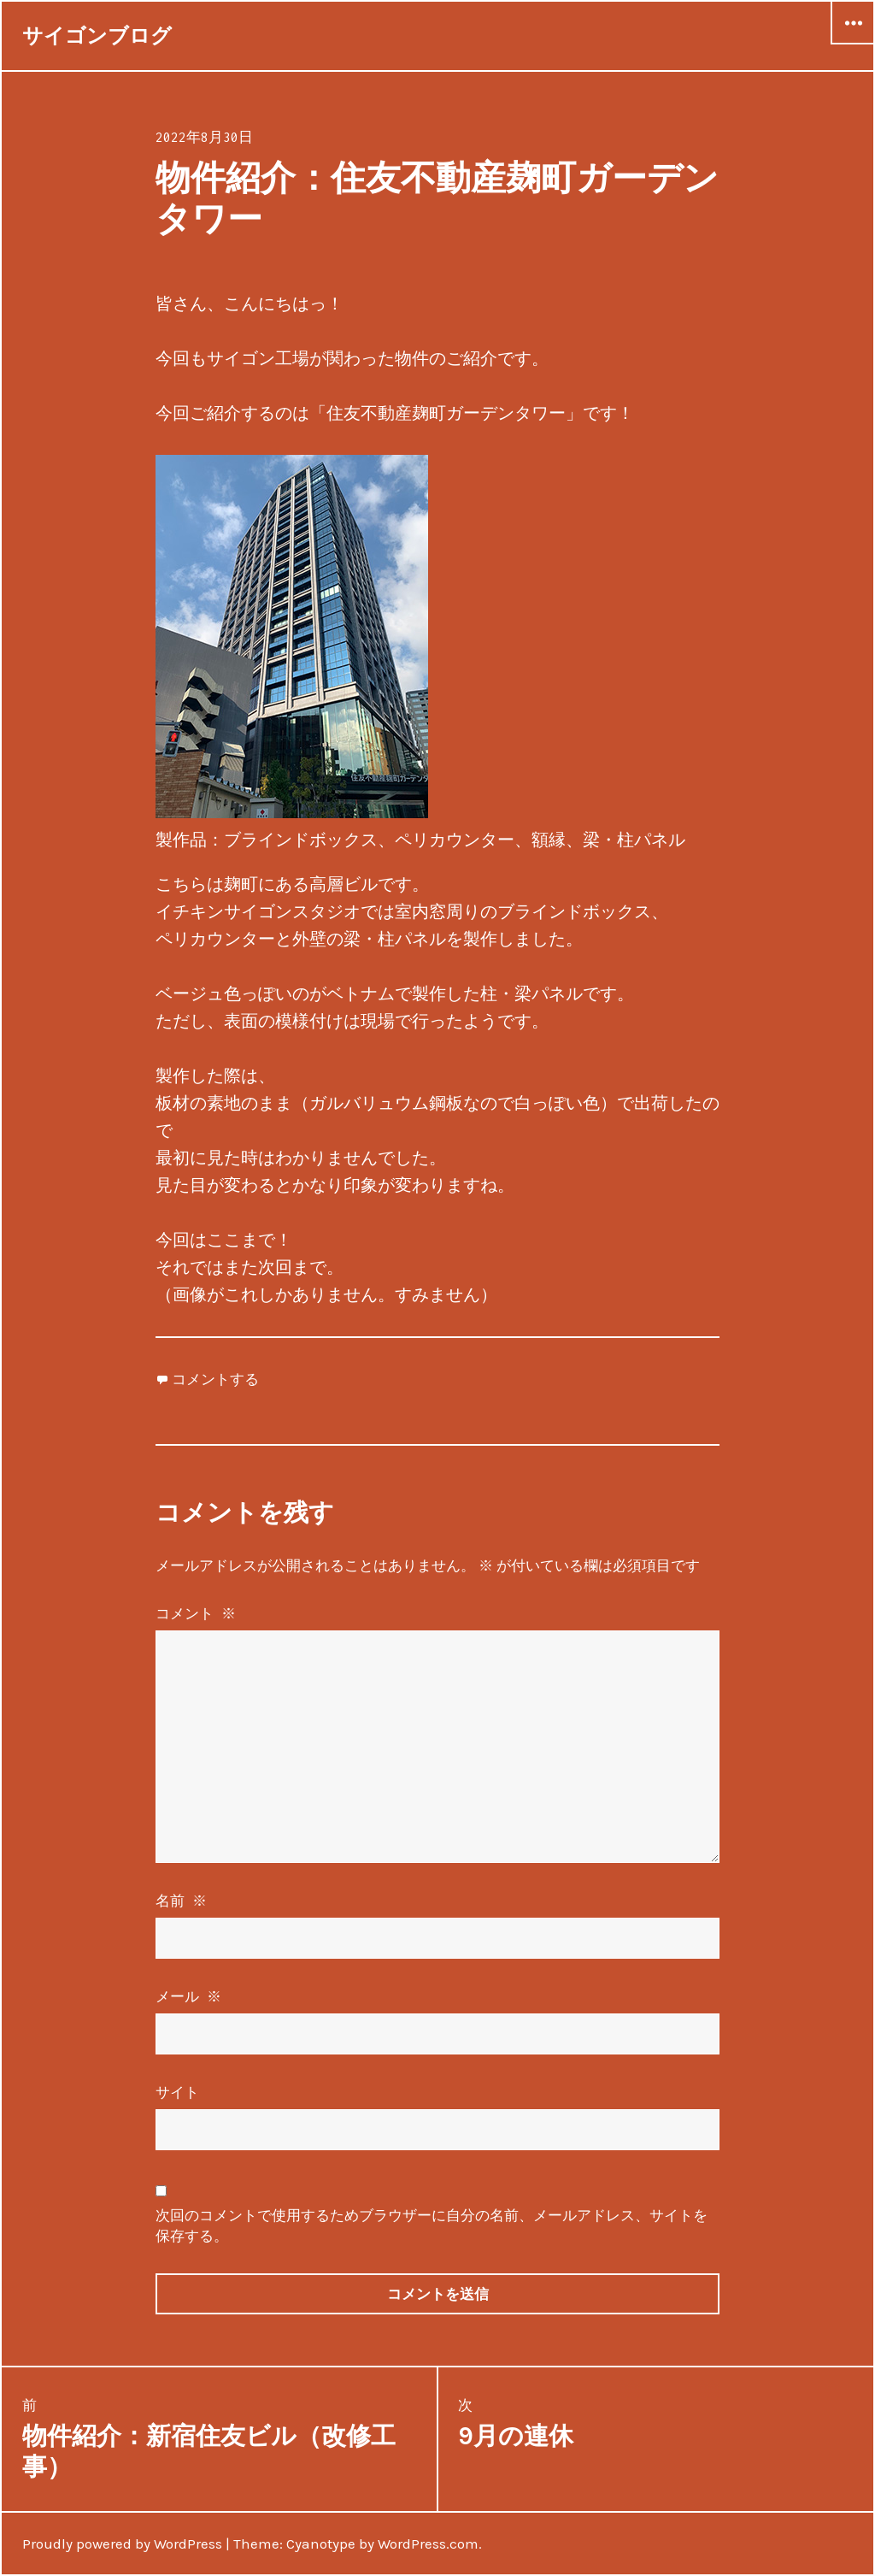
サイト (177, 2092)
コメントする (215, 1379)
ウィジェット (852, 43)
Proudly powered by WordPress (122, 2543)
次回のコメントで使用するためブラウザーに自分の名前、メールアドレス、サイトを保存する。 (432, 2225)
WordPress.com (428, 2543)
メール (190, 1996)
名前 (182, 1900)
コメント (197, 1613)
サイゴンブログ (97, 36)
